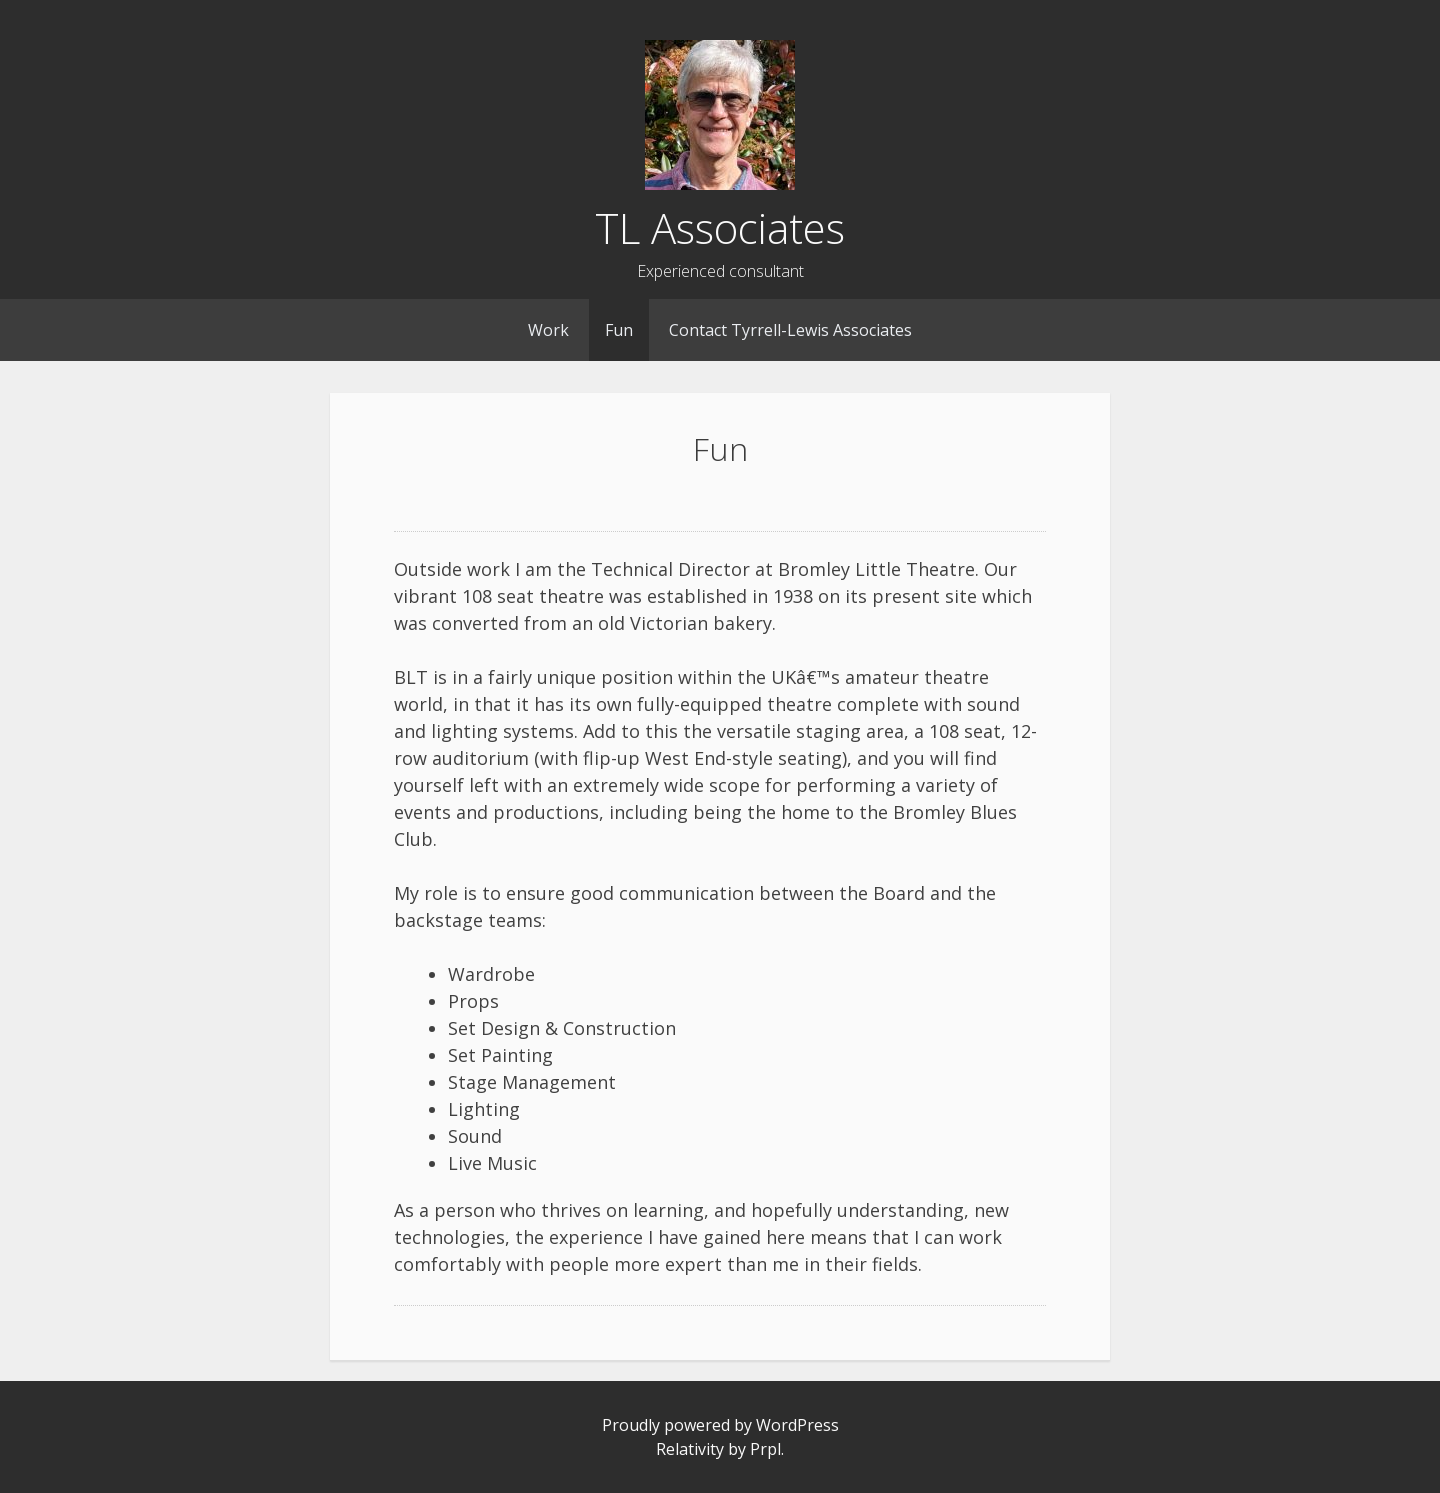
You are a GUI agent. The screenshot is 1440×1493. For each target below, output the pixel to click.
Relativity (690, 1449)
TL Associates (720, 227)
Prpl (765, 1449)
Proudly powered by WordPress (720, 1425)
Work (548, 330)
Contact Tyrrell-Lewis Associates (790, 330)
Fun (619, 330)
